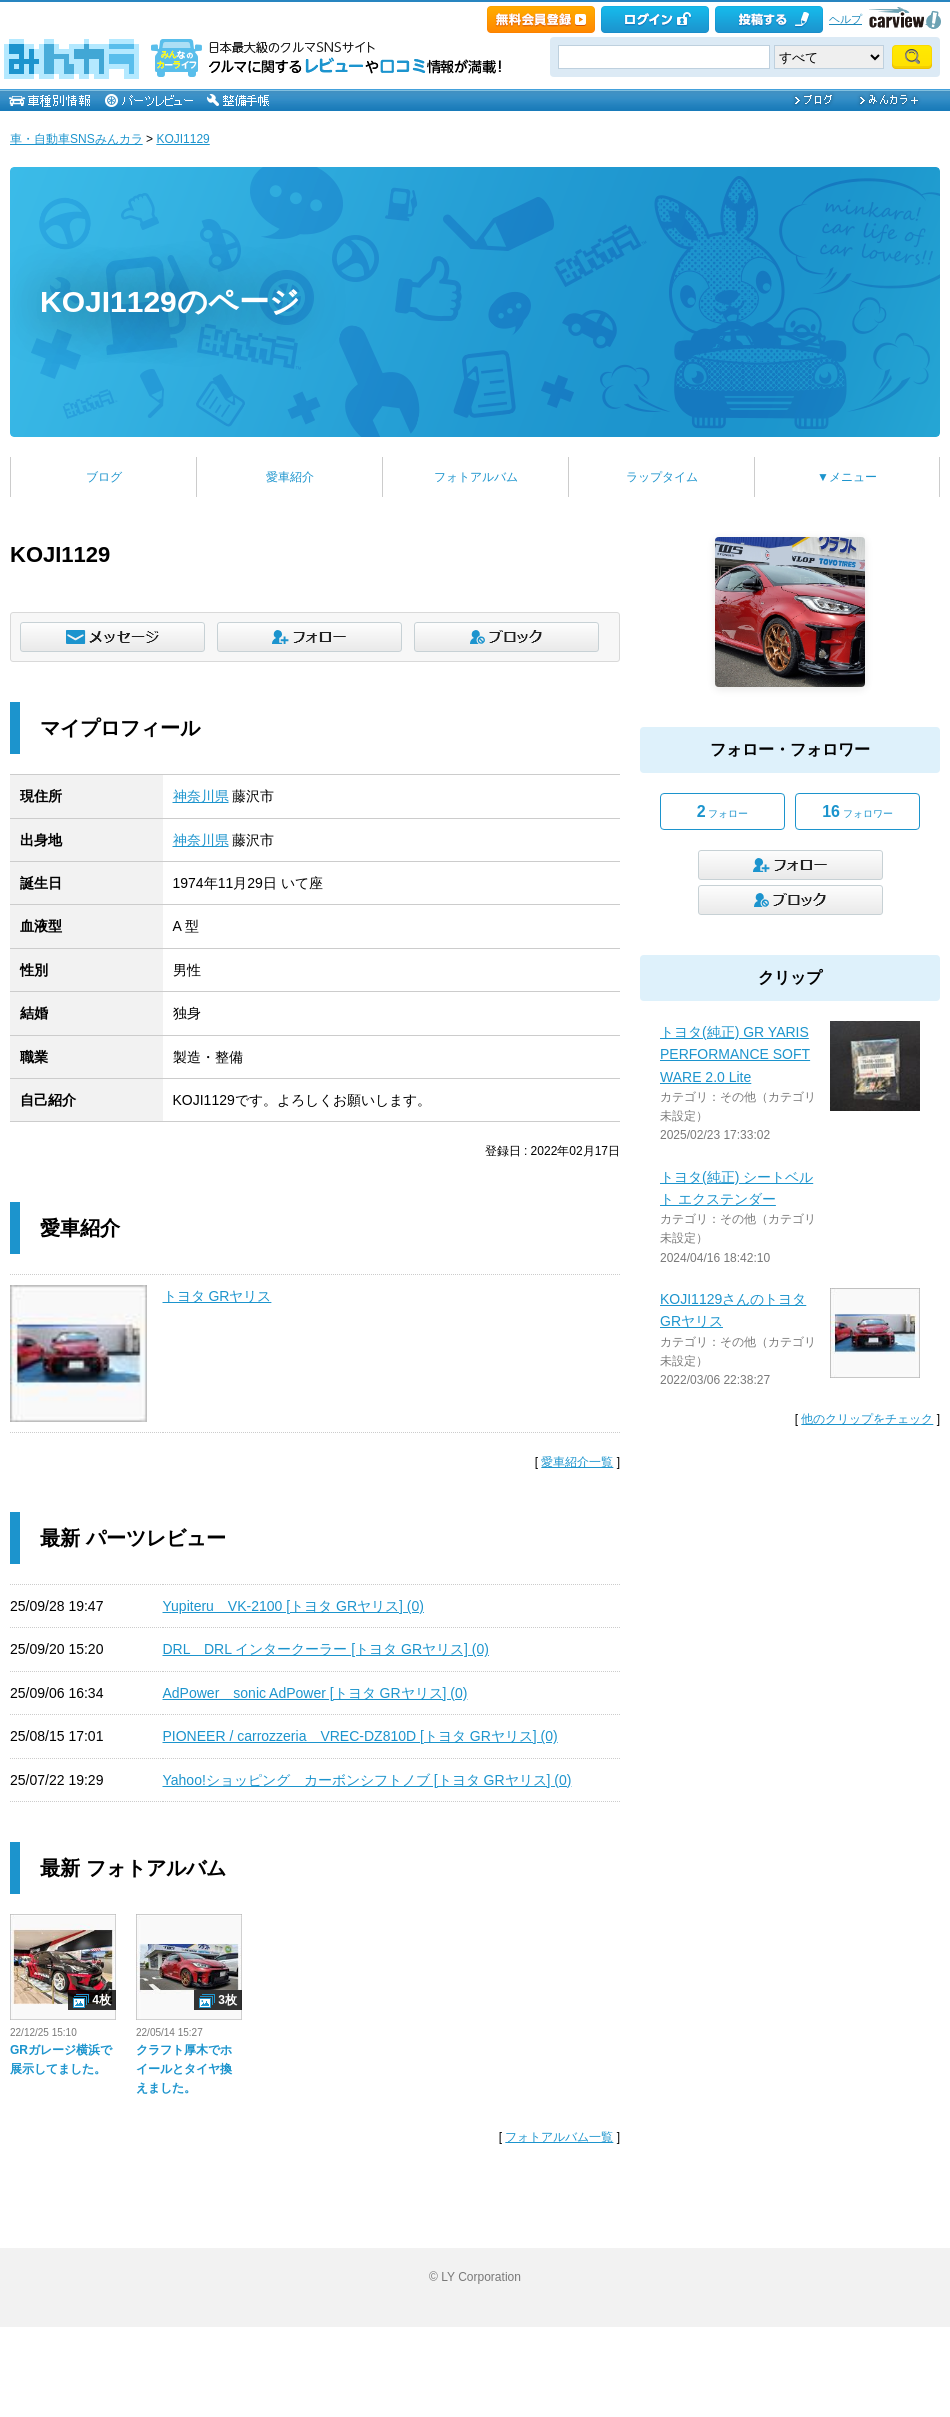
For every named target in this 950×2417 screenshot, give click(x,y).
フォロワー (857, 811)
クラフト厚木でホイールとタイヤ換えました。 (184, 2069)
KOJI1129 (182, 139)
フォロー (723, 811)
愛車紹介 (290, 477)
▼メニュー (847, 477)
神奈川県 (201, 796)
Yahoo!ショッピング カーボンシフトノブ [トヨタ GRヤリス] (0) (367, 1780)
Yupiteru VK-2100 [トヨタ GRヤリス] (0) (293, 1606)
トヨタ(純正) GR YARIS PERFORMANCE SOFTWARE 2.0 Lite (735, 1054)
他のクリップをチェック (867, 1419)
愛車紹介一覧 (577, 1462)
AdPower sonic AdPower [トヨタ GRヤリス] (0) (315, 1693)
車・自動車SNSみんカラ (76, 139)
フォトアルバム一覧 (559, 2137)
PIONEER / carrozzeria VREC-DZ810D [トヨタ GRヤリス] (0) (360, 1736)
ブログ (104, 477)
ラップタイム (662, 477)
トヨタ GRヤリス (217, 1296)
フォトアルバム (476, 477)
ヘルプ (845, 19)
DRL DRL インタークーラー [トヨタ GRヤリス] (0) (326, 1649)
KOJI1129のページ (170, 301)
